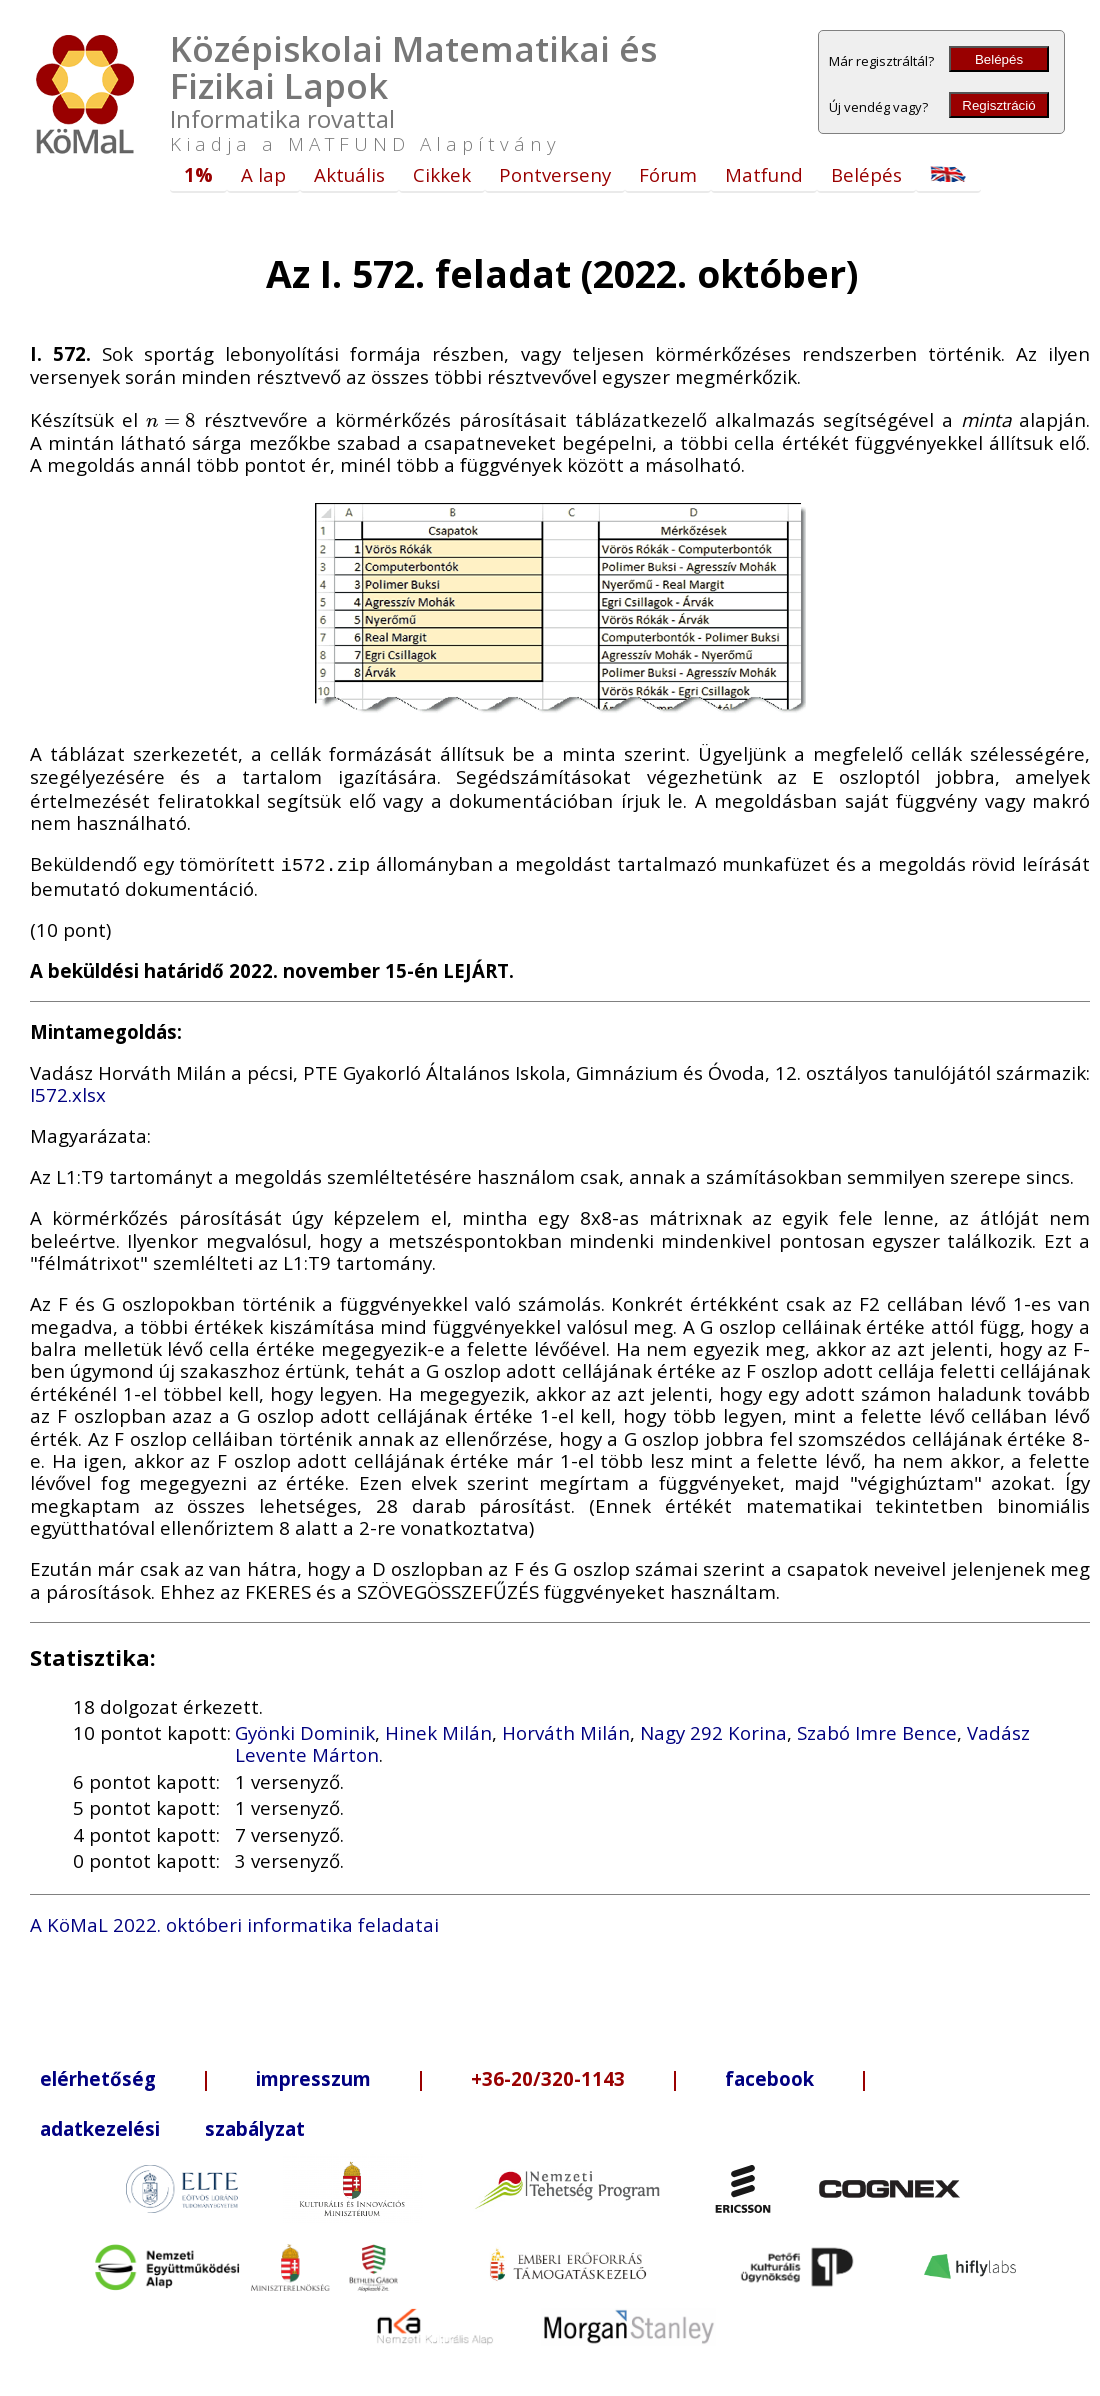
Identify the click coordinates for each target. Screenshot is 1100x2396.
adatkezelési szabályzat (172, 2124)
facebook (769, 2074)
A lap (263, 174)
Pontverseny (555, 174)
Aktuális (349, 174)
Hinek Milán (438, 1728)
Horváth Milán (566, 1728)
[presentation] (171, 419)
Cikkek (442, 174)
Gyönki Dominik (305, 1728)
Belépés (999, 59)
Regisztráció (998, 105)
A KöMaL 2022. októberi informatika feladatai (234, 1920)
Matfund (764, 174)
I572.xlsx (68, 1090)
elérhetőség (98, 2074)
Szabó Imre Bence (877, 1728)
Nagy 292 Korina (713, 1728)
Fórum (668, 174)
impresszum (313, 2074)
